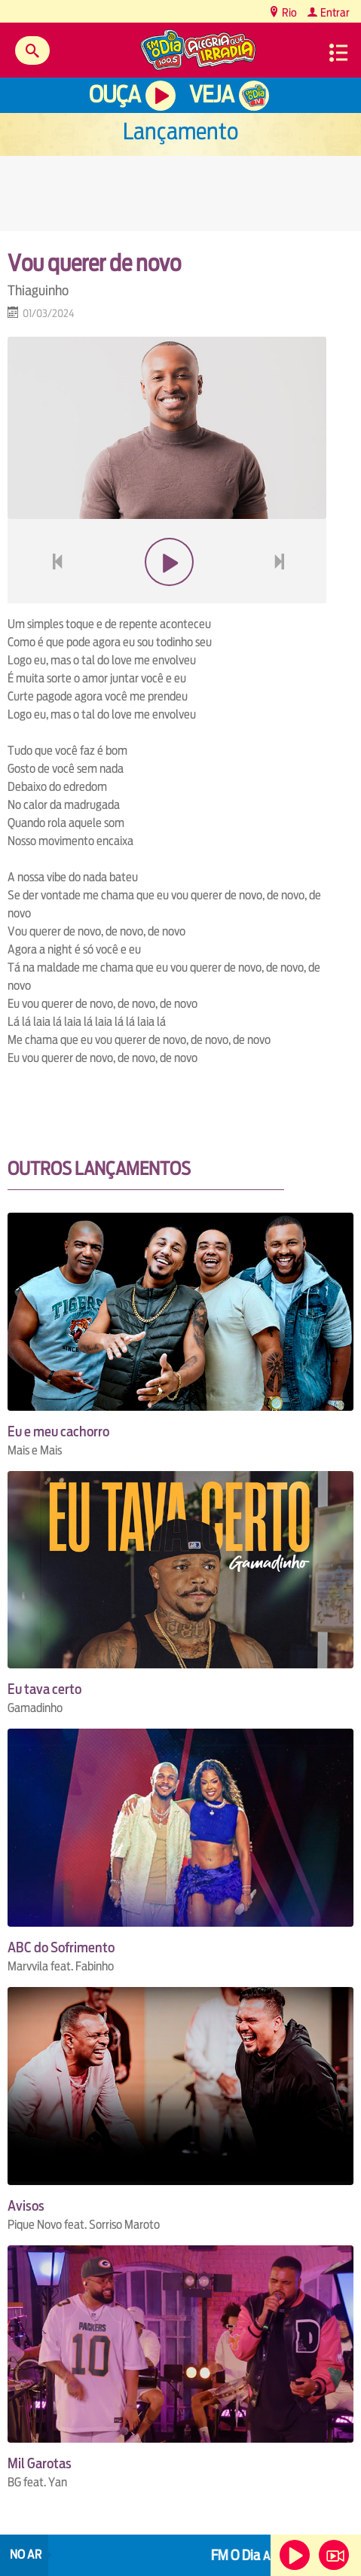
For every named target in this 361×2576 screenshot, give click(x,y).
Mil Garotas (40, 2463)
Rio (288, 12)
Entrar (334, 12)
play (167, 598)
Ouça (114, 94)
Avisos (26, 2206)
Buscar (32, 50)
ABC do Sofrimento (61, 1947)
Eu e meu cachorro (58, 1431)
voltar (52, 598)
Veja (211, 94)
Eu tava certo (44, 1689)
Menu (338, 52)
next (281, 598)
